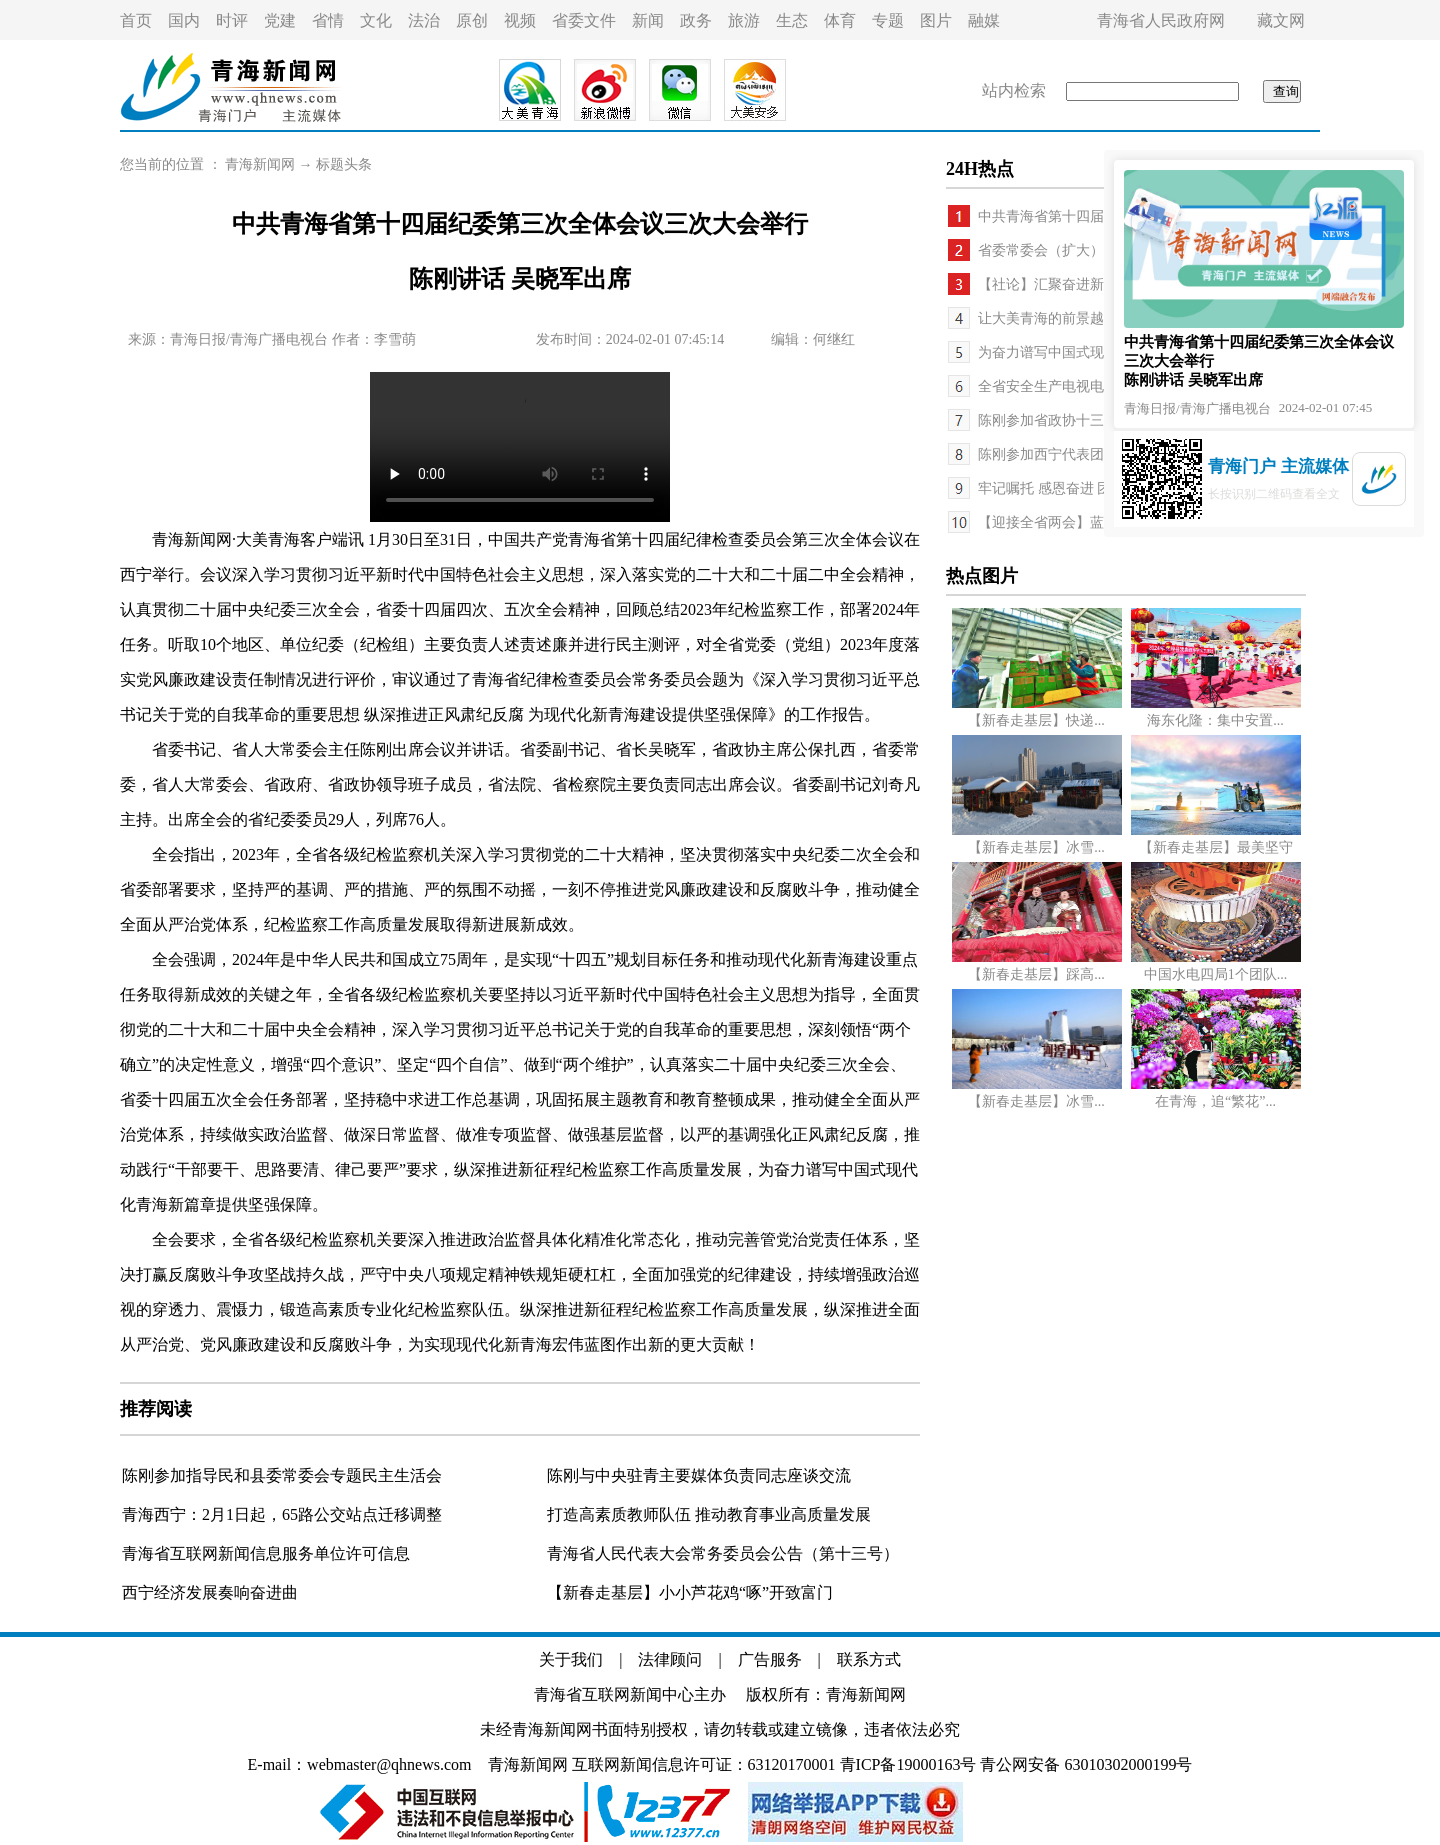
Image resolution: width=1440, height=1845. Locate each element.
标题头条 (344, 164)
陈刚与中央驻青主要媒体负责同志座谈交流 (699, 1475)
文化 (376, 20)
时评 (232, 20)
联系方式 (869, 1659)
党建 (280, 20)
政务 (696, 20)
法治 (424, 20)
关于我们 (571, 1659)
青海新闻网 (260, 164)
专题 (888, 20)
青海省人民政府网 (1161, 20)
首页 (136, 20)
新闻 (648, 20)
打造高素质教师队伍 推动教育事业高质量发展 (709, 1514)
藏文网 (1281, 20)
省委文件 (584, 20)
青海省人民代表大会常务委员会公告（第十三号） (723, 1553)
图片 (936, 20)
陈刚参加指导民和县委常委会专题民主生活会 (282, 1475)
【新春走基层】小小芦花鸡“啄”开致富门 (690, 1592)
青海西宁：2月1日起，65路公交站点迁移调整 (282, 1514)
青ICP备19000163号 (908, 1764)
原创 (472, 20)
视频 (520, 20)
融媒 (984, 20)
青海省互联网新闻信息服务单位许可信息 (266, 1553)
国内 (184, 20)
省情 (328, 20)
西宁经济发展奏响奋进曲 (210, 1592)
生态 (792, 20)
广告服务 (770, 1659)
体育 (840, 20)
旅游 (744, 20)
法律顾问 (670, 1659)
